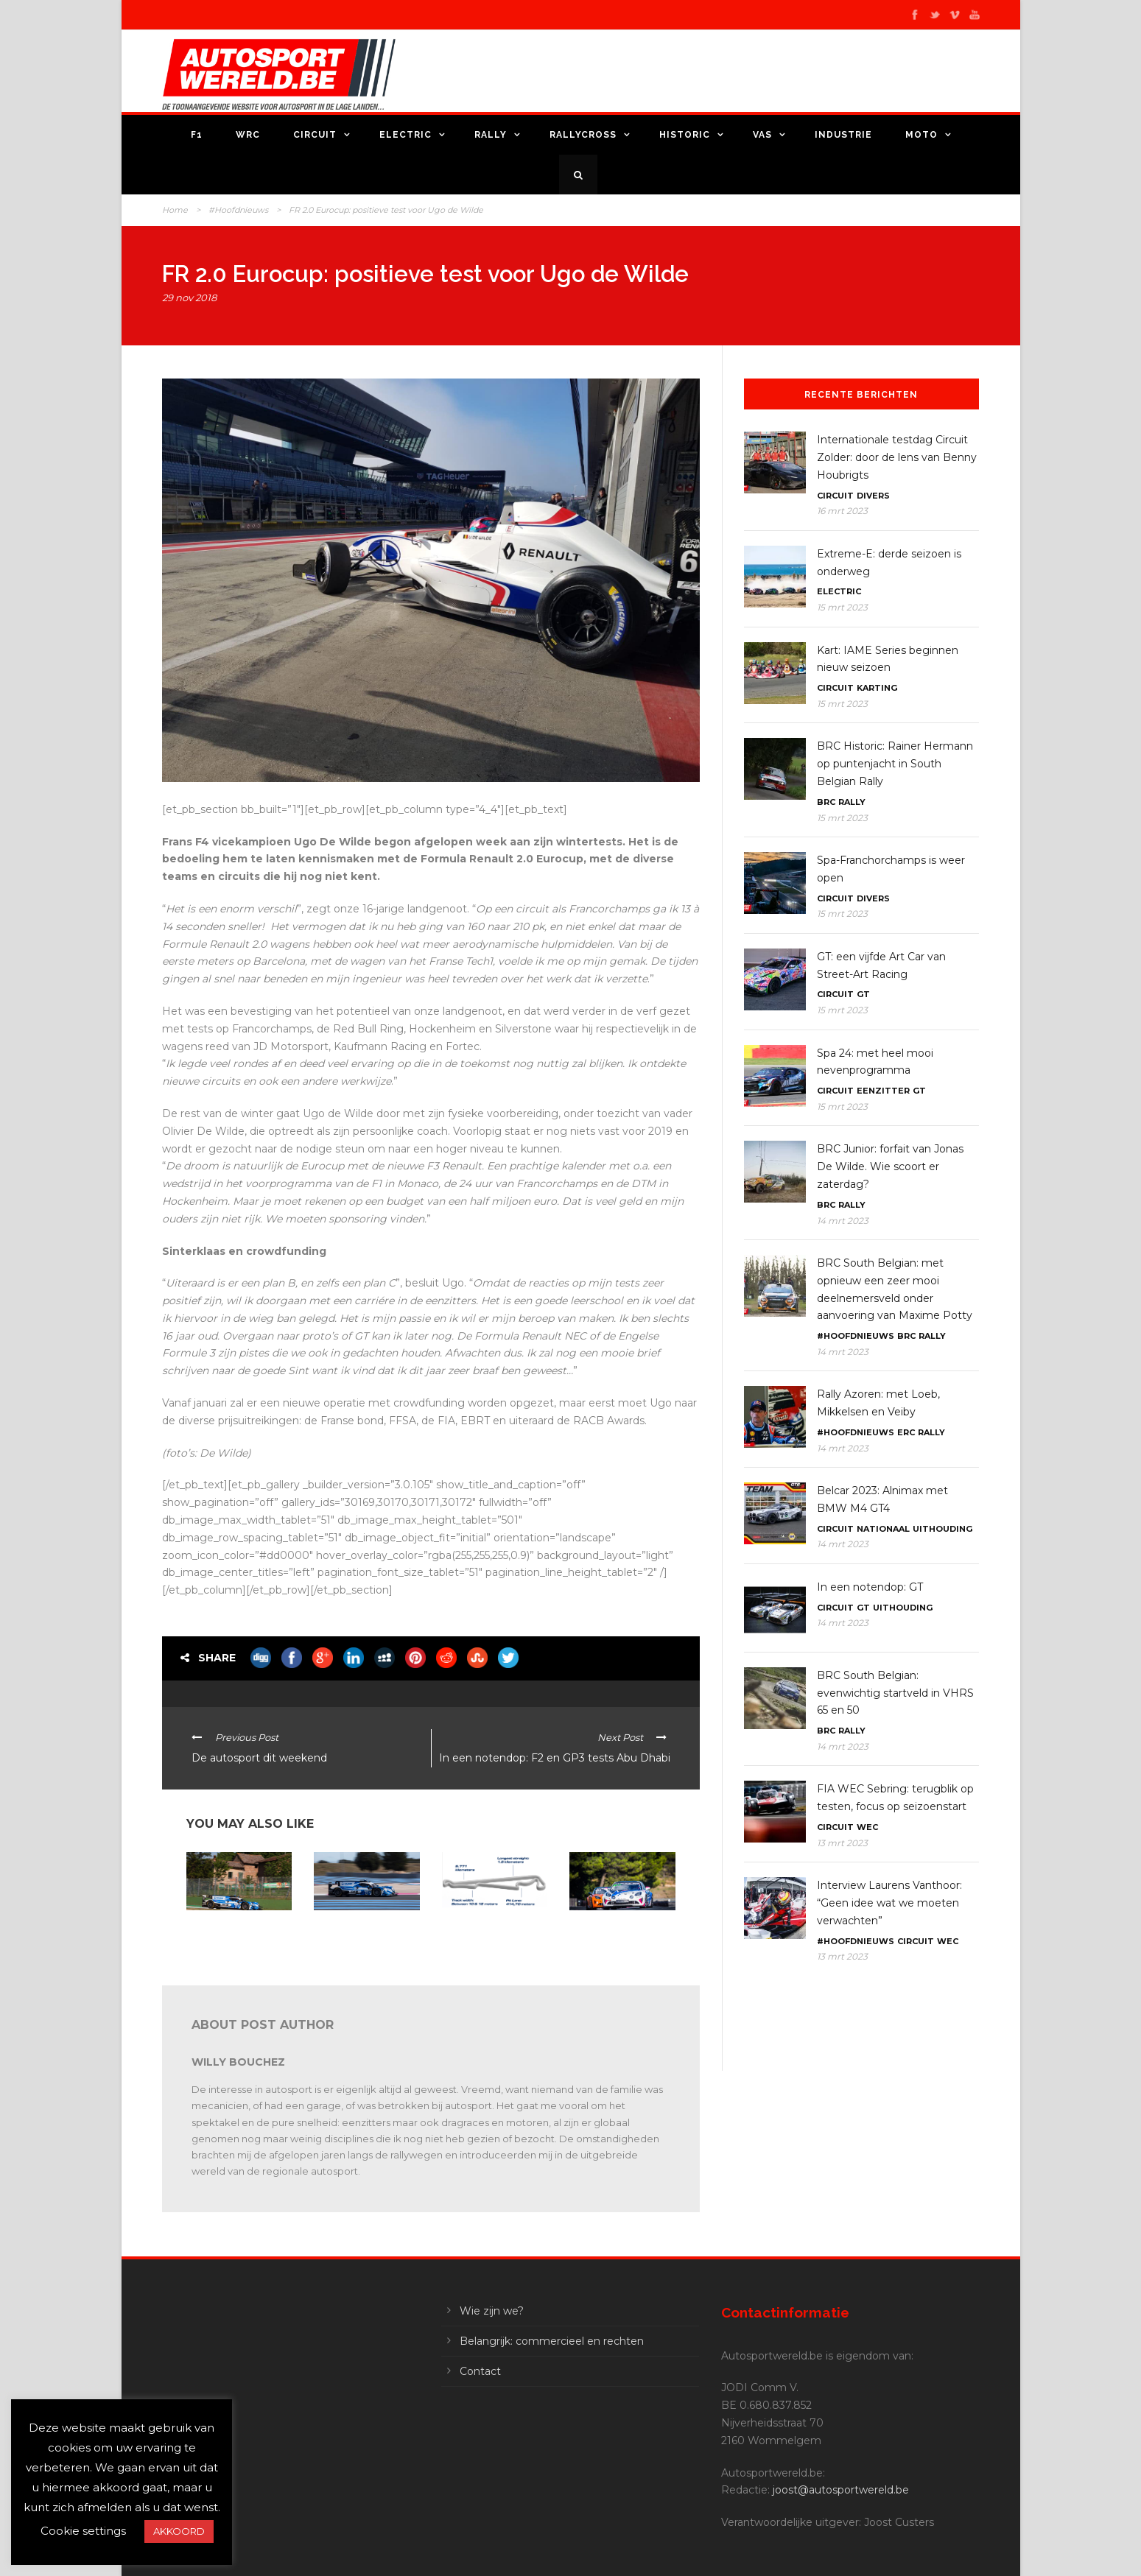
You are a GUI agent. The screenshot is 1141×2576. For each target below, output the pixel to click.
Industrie (843, 135)
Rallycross (583, 135)
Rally (490, 135)
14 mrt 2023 (842, 1220)
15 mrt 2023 (842, 607)
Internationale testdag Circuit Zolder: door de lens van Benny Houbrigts (897, 457)
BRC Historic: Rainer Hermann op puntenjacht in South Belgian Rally (895, 763)
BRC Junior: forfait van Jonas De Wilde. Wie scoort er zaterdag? (890, 1166)
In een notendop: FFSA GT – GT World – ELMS (233, 1929)
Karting (877, 688)
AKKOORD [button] (179, 2531)
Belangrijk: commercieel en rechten (552, 2341)
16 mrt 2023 (842, 510)
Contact (480, 2371)
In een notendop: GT (870, 1587)
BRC (826, 802)
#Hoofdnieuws (238, 210)
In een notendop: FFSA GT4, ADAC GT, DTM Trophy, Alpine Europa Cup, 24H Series (617, 1939)
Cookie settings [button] (83, 2531)
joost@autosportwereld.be (841, 2489)
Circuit (315, 135)
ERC (906, 1432)
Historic (684, 135)
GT (863, 994)
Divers (873, 495)
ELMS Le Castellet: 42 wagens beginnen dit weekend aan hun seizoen (487, 1936)
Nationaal (883, 1529)
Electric (405, 135)
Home (175, 210)
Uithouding (942, 1529)
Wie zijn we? (492, 2311)
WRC (248, 135)
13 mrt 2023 (842, 1842)
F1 (197, 135)
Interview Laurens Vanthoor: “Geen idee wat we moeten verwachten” (889, 1903)
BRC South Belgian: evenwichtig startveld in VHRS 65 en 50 (895, 1693)
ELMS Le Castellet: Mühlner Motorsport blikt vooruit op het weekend (357, 1939)
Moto (921, 135)
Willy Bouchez (238, 2062)
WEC (867, 1827)
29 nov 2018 (189, 297)
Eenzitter (883, 1090)
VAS (762, 135)
